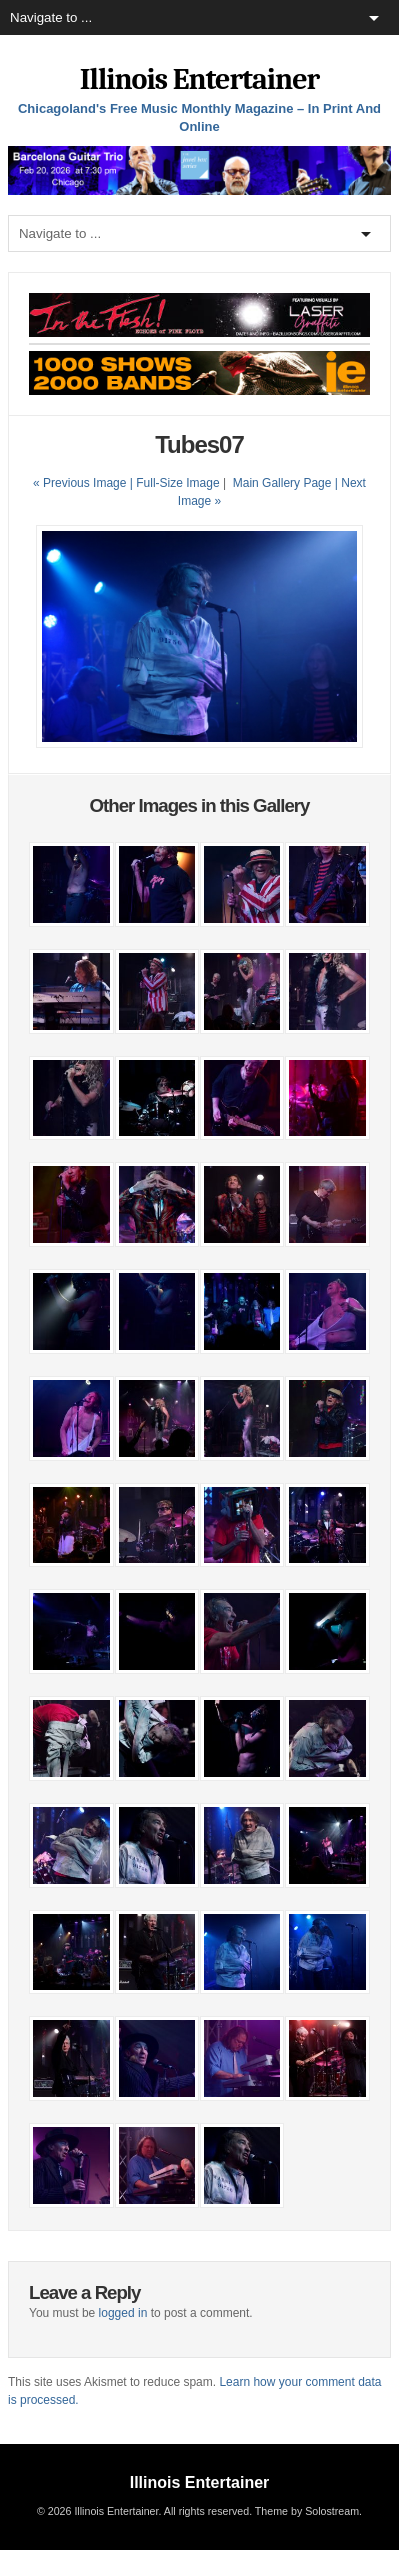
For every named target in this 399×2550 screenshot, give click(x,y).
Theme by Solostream (307, 2511)
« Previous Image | (84, 483)
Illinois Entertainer (199, 79)
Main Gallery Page (282, 483)
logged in (123, 2313)
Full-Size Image (177, 483)
